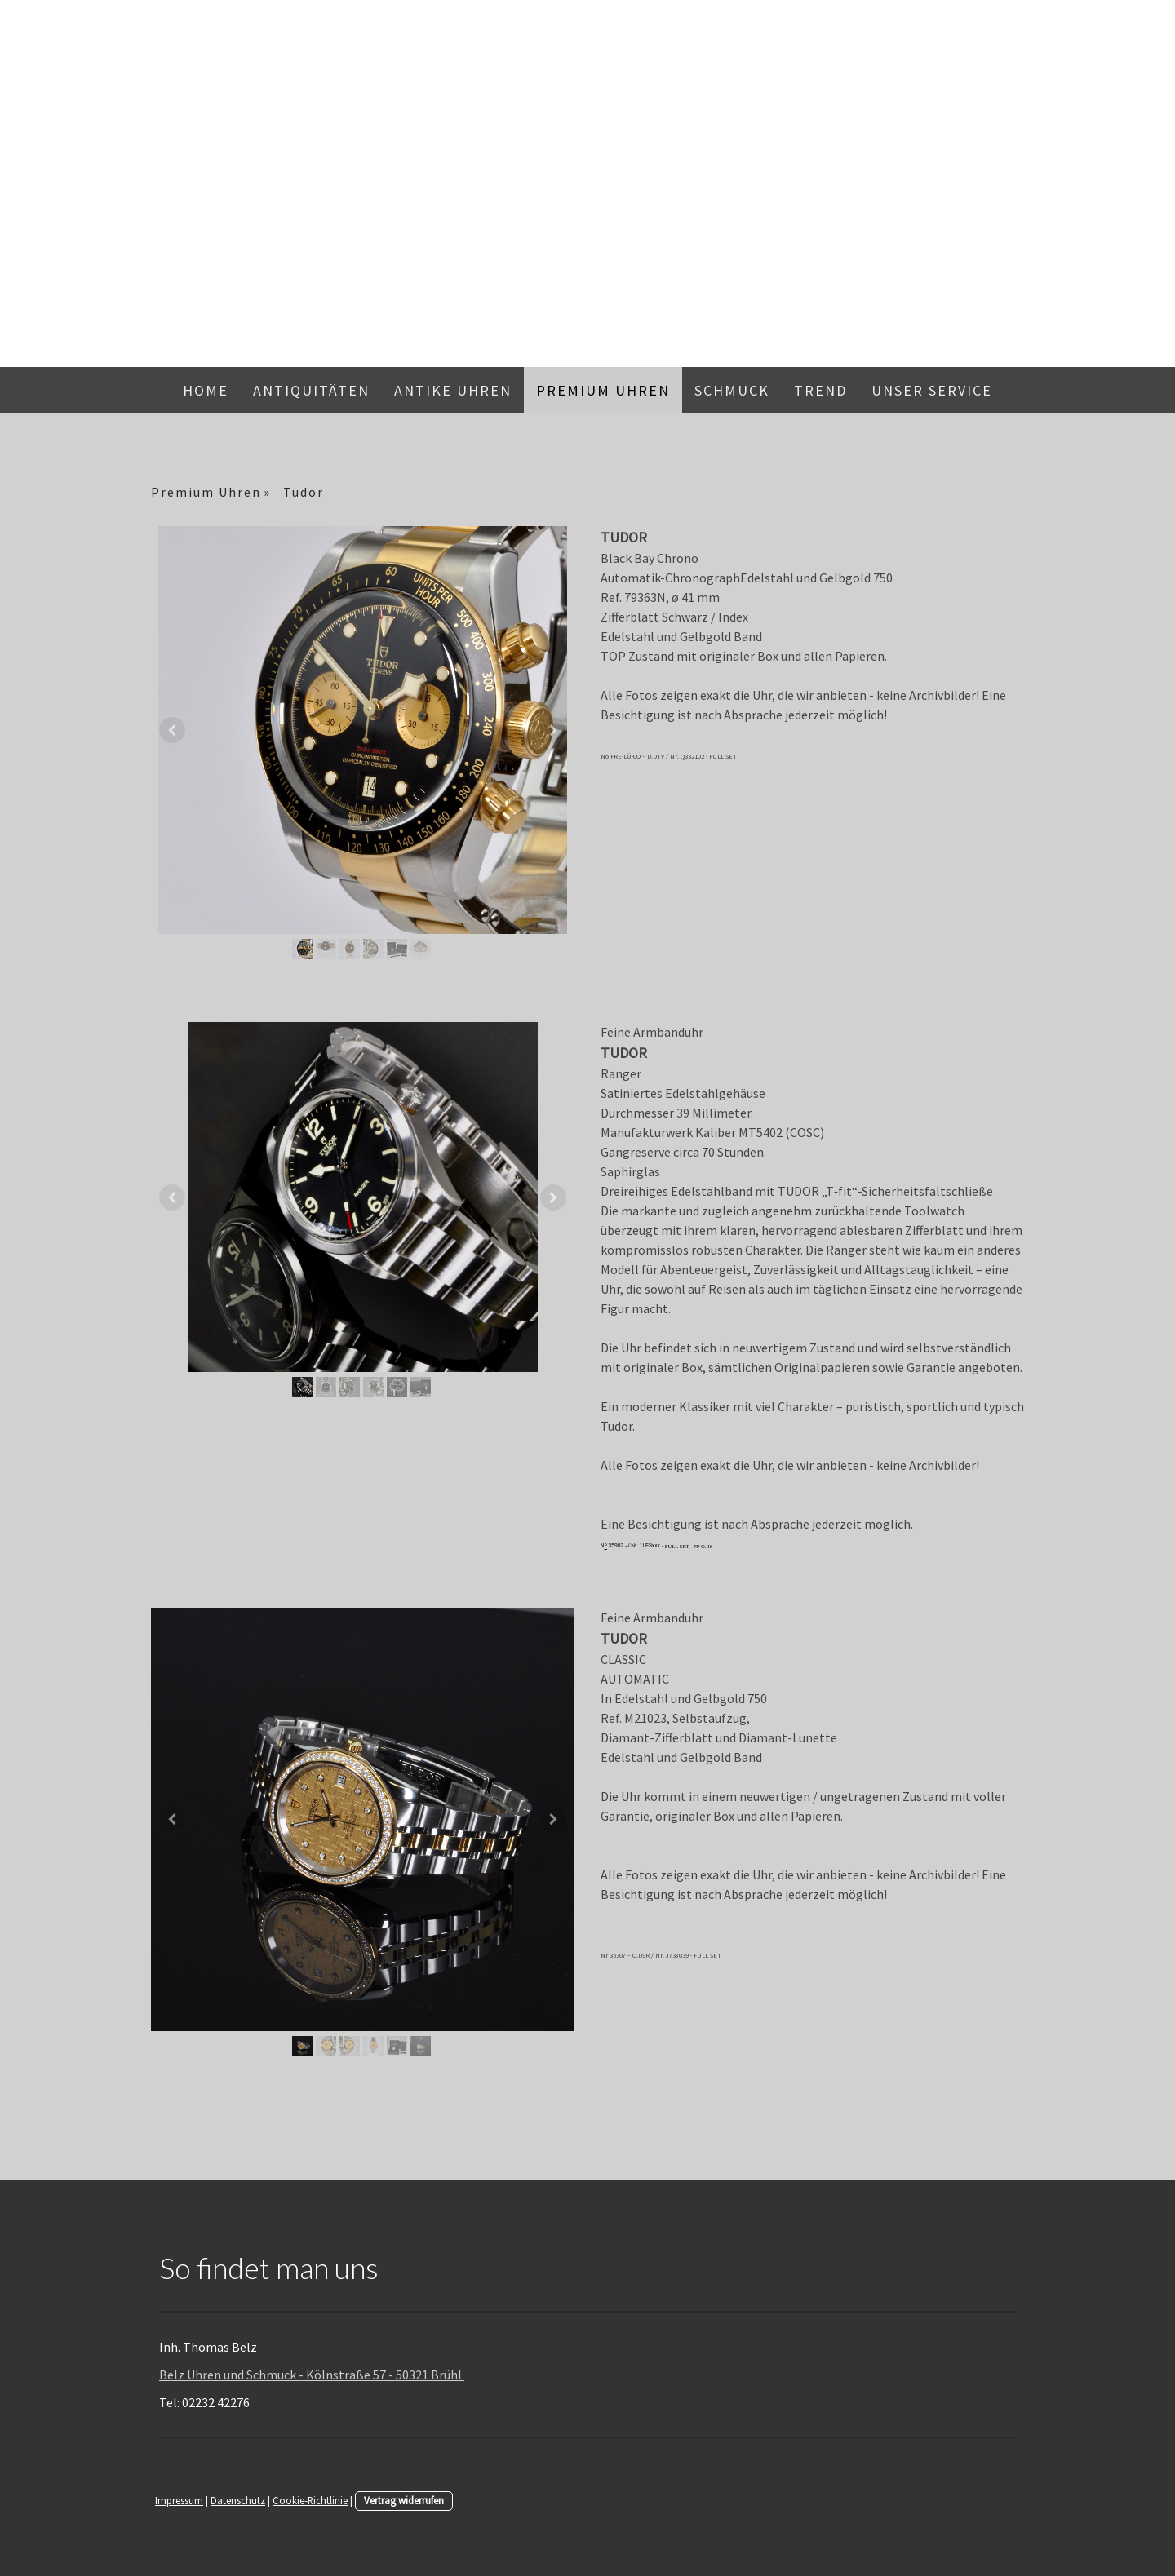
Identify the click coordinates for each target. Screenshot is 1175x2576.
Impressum (179, 2500)
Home (205, 390)
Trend (820, 390)
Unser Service (931, 390)
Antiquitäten (311, 390)
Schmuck (731, 390)
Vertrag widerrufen (404, 2500)
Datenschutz (238, 2500)
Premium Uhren (603, 390)
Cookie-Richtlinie (310, 2500)
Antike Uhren (453, 390)
